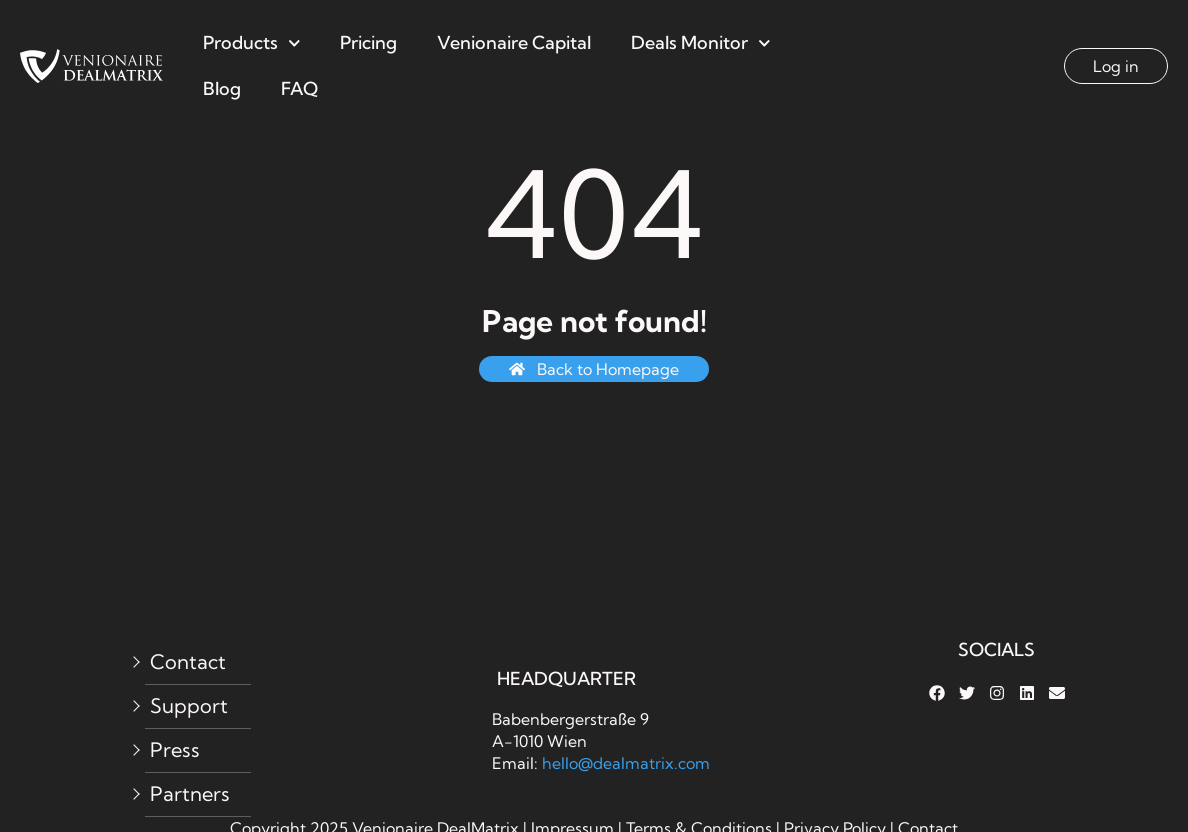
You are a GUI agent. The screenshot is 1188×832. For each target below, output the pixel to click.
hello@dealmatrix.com (626, 763)
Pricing (368, 42)
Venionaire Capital (514, 42)
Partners (190, 793)
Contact (188, 661)
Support (189, 705)
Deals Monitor (701, 43)
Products (252, 43)
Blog (222, 88)
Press (175, 749)
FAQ (299, 88)
